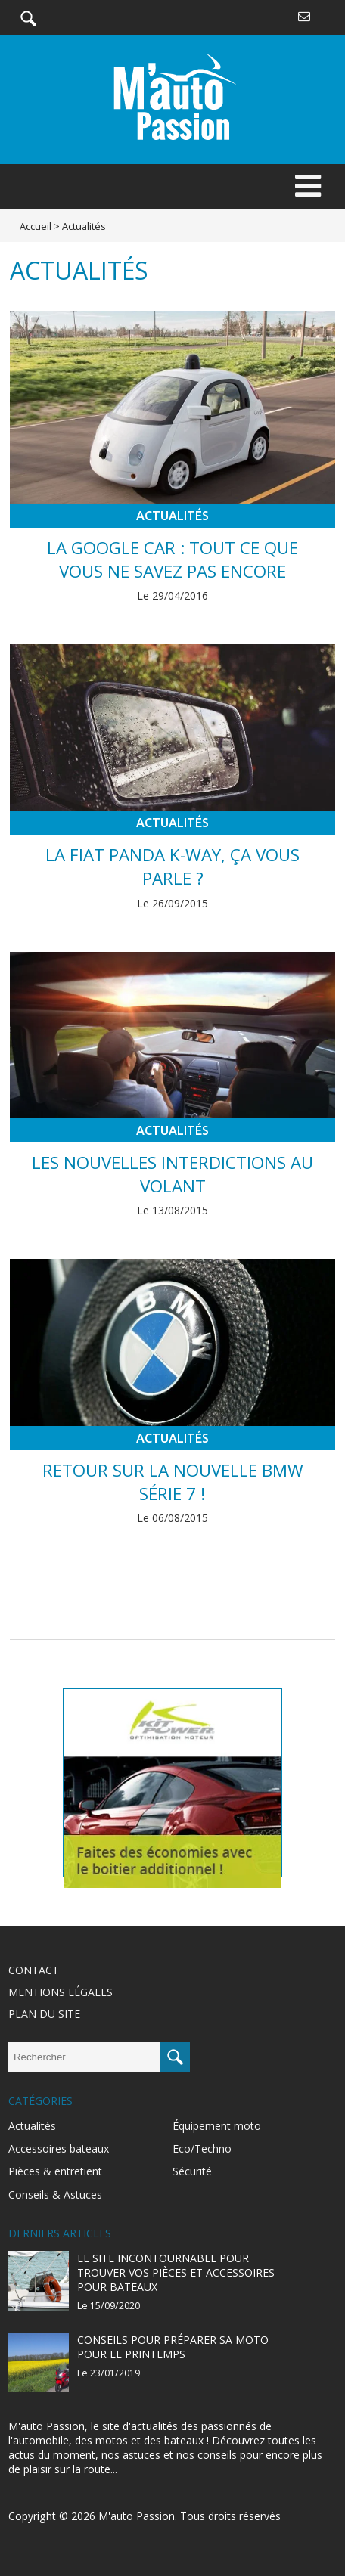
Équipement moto (216, 2126)
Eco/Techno (202, 2148)
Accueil (35, 226)
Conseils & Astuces (55, 2194)
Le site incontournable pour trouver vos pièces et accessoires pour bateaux (176, 2272)
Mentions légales (60, 1992)
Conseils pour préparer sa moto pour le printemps (173, 2347)
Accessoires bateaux (58, 2148)
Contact (33, 1970)
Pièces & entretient (55, 2171)
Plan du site (44, 2014)
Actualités (172, 515)
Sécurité (192, 2171)
